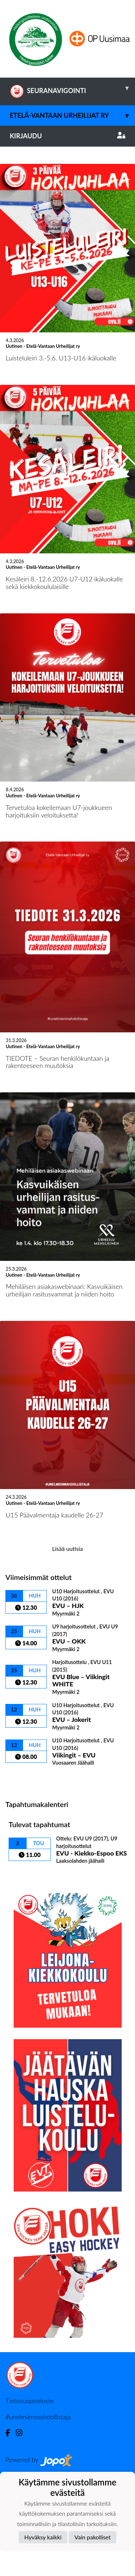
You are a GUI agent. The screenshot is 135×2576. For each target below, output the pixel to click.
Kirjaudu (67, 136)
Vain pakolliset (93, 2537)
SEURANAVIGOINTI (72, 88)
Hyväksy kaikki (43, 2537)
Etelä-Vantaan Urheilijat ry (72, 115)
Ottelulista (23, 1879)
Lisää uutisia (67, 1649)
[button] (10, 197)
